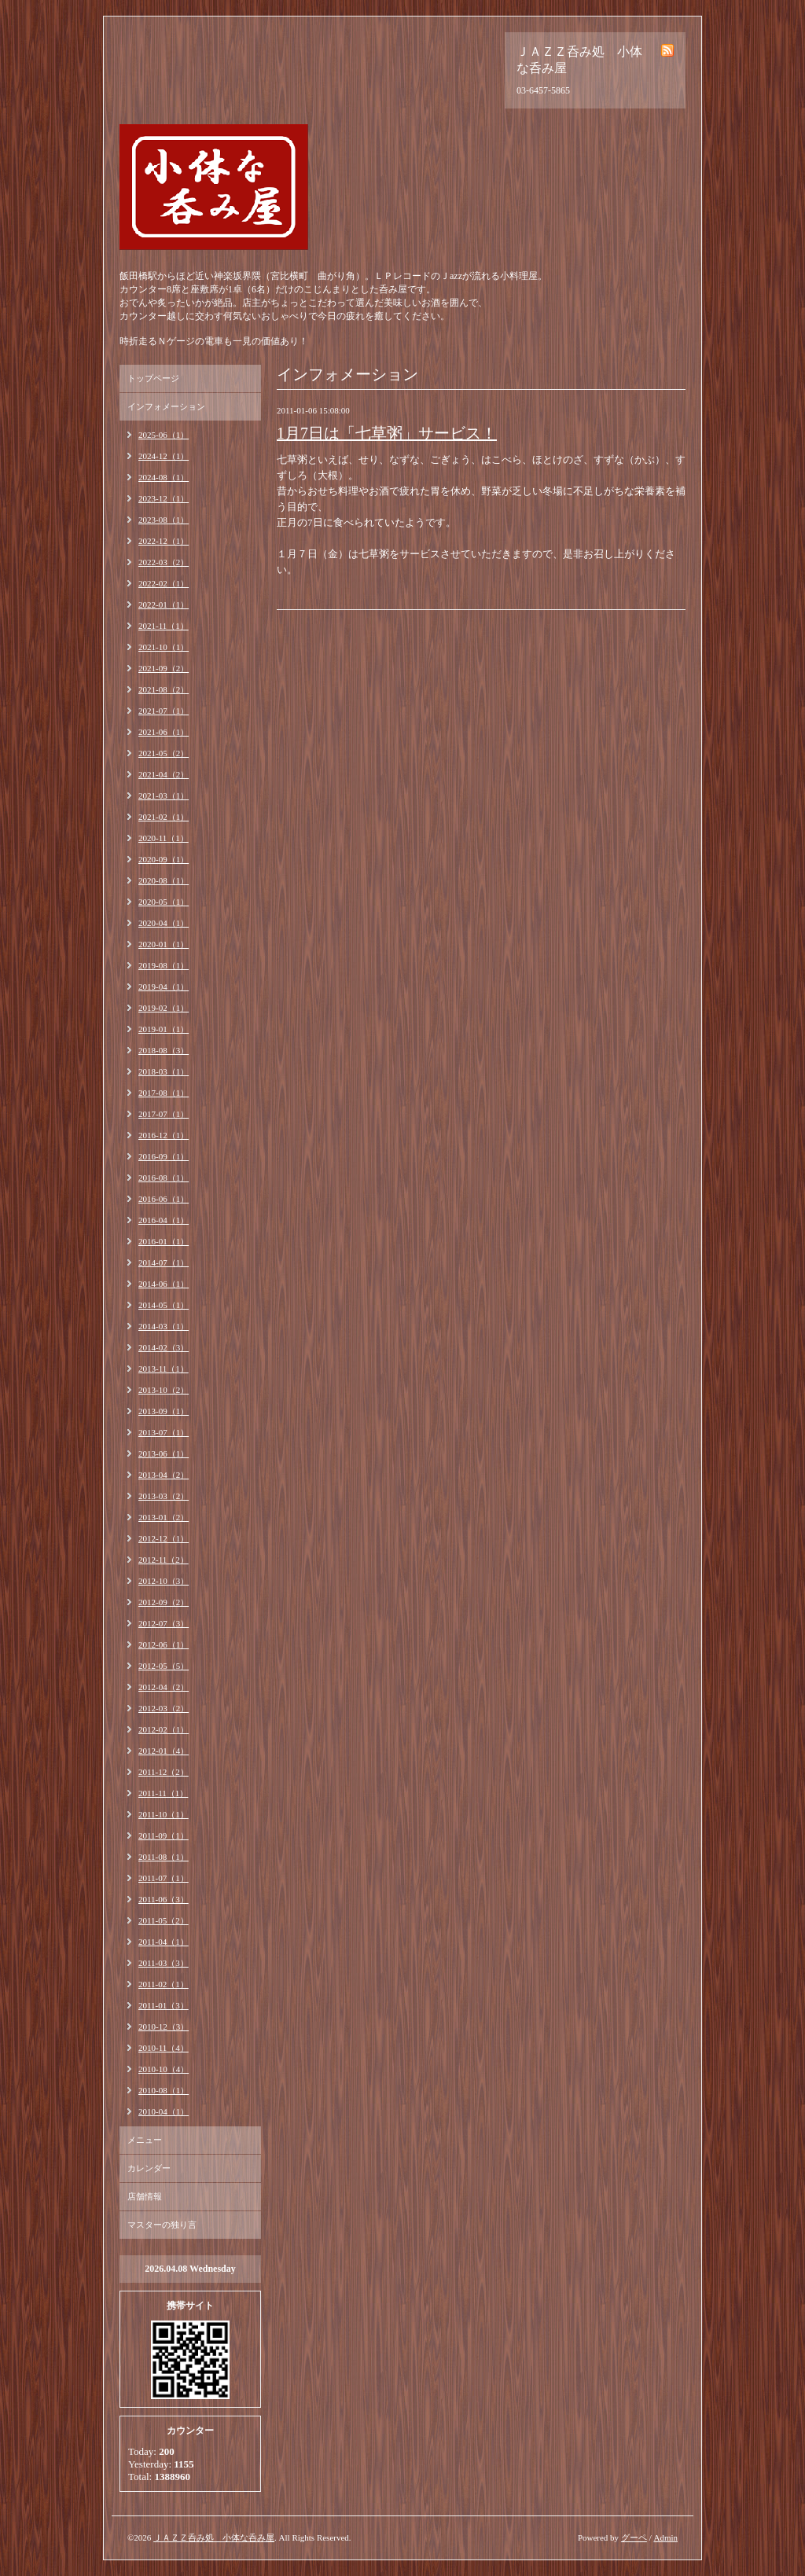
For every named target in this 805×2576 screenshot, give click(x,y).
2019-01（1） (163, 1029)
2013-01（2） (163, 1517)
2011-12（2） (163, 1772)
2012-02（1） (163, 1729)
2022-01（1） (163, 604)
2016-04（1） (163, 1220)
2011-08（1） (163, 1856)
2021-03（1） (163, 795)
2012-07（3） (163, 1623)
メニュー (144, 2139)
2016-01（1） (163, 1241)
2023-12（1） (163, 498)
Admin (665, 2537)
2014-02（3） (163, 1347)
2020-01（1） (163, 944)
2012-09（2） (163, 1602)
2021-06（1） (163, 732)
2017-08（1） (163, 1092)
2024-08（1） (163, 477)
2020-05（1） (163, 901)
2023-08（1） (163, 519)
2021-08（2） (163, 689)
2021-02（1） (163, 816)
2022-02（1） (163, 583)
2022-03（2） (163, 562)
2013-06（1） (163, 1453)
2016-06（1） (163, 1198)
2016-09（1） (163, 1156)
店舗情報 (144, 2196)
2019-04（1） (163, 986)
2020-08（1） (163, 880)
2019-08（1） (163, 965)
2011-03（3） (163, 1963)
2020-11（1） (163, 838)
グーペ (634, 2537)
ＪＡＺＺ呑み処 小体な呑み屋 (213, 2537)
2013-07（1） (163, 1432)
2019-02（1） (163, 1007)
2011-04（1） (163, 1941)
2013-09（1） (163, 1411)
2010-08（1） (163, 2090)
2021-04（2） (163, 774)
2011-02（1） (163, 1984)
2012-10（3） (163, 1581)
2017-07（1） (163, 1114)
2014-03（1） (163, 1326)
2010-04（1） (163, 2111)
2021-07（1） (163, 710)
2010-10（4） (163, 2069)
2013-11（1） (163, 1368)
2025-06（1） (163, 434)
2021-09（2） (163, 668)
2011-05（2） (163, 1920)
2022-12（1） (163, 541)
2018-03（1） (163, 1071)
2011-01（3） (163, 2005)
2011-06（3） (163, 1899)
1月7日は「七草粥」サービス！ (387, 433)
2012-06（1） (163, 1644)
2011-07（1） (163, 1878)
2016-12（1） (163, 1135)
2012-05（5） (163, 1665)
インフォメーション (166, 406)
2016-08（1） (163, 1177)
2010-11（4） (163, 2047)
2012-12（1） (163, 1538)
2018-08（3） (163, 1050)
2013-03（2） (163, 1496)
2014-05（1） (163, 1305)
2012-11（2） (163, 1559)
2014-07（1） (163, 1262)
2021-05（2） (163, 753)
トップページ (153, 378)
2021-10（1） (163, 647)
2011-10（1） (163, 1814)
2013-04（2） (163, 1474)
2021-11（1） (163, 625)
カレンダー (149, 2168)
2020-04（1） (163, 923)
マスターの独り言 (162, 2224)
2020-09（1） (163, 859)
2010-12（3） (163, 2026)
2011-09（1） (163, 1835)
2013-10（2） (163, 1390)
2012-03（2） (163, 1708)
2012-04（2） (163, 1687)
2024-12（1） (163, 456)
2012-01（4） (163, 1750)
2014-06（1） (163, 1283)
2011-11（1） (163, 1793)
